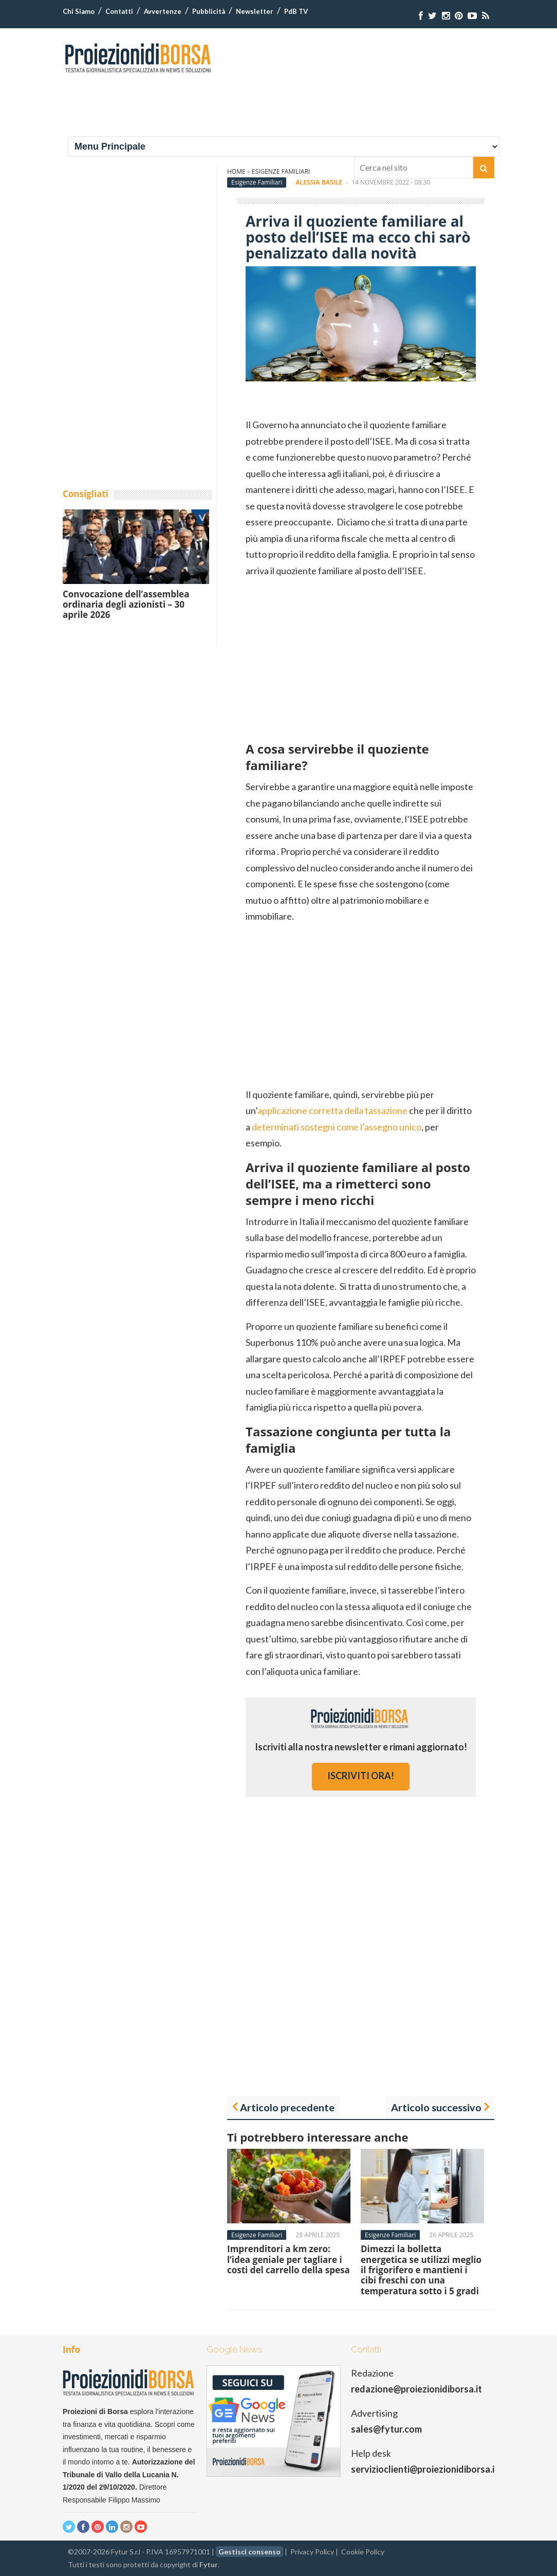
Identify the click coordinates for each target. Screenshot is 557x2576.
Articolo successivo (436, 2107)
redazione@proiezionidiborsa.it (416, 2389)
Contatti (119, 11)
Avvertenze (162, 11)
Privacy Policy (312, 2551)
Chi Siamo (79, 11)
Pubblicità (208, 11)
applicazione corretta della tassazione (332, 1110)
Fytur (208, 2564)
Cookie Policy (362, 2551)
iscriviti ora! (360, 1775)
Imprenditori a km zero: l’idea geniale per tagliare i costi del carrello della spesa (288, 2259)
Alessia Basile (318, 182)
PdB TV (296, 11)
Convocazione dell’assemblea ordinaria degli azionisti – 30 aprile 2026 (126, 604)
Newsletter (254, 11)
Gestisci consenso (249, 2551)
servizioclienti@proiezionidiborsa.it (424, 2469)
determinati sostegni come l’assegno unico (336, 1126)
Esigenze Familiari (256, 182)
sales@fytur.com (386, 2429)
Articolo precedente (287, 2107)
